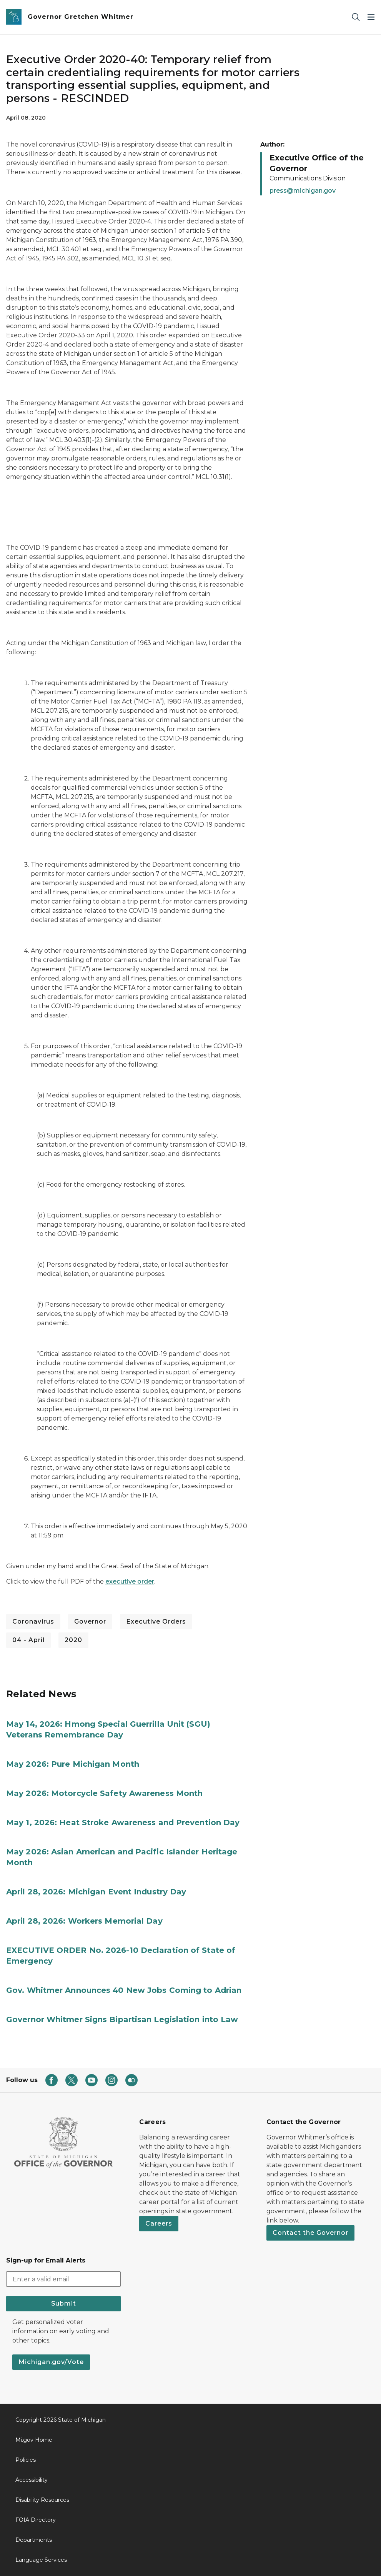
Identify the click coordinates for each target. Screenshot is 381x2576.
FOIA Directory (35, 2519)
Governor (90, 1621)
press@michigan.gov (303, 190)
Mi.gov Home (33, 2439)
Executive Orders (156, 1621)
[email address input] (63, 2279)
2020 (73, 1640)
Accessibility (31, 2479)
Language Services (41, 2559)
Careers (158, 2223)
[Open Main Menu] (371, 17)
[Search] (355, 17)
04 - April (28, 1640)
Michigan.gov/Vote (51, 2362)
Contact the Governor (310, 2232)
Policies (25, 2459)
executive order (129, 1581)
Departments (33, 2539)
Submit (63, 2303)
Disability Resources (42, 2499)
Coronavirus (33, 1621)
